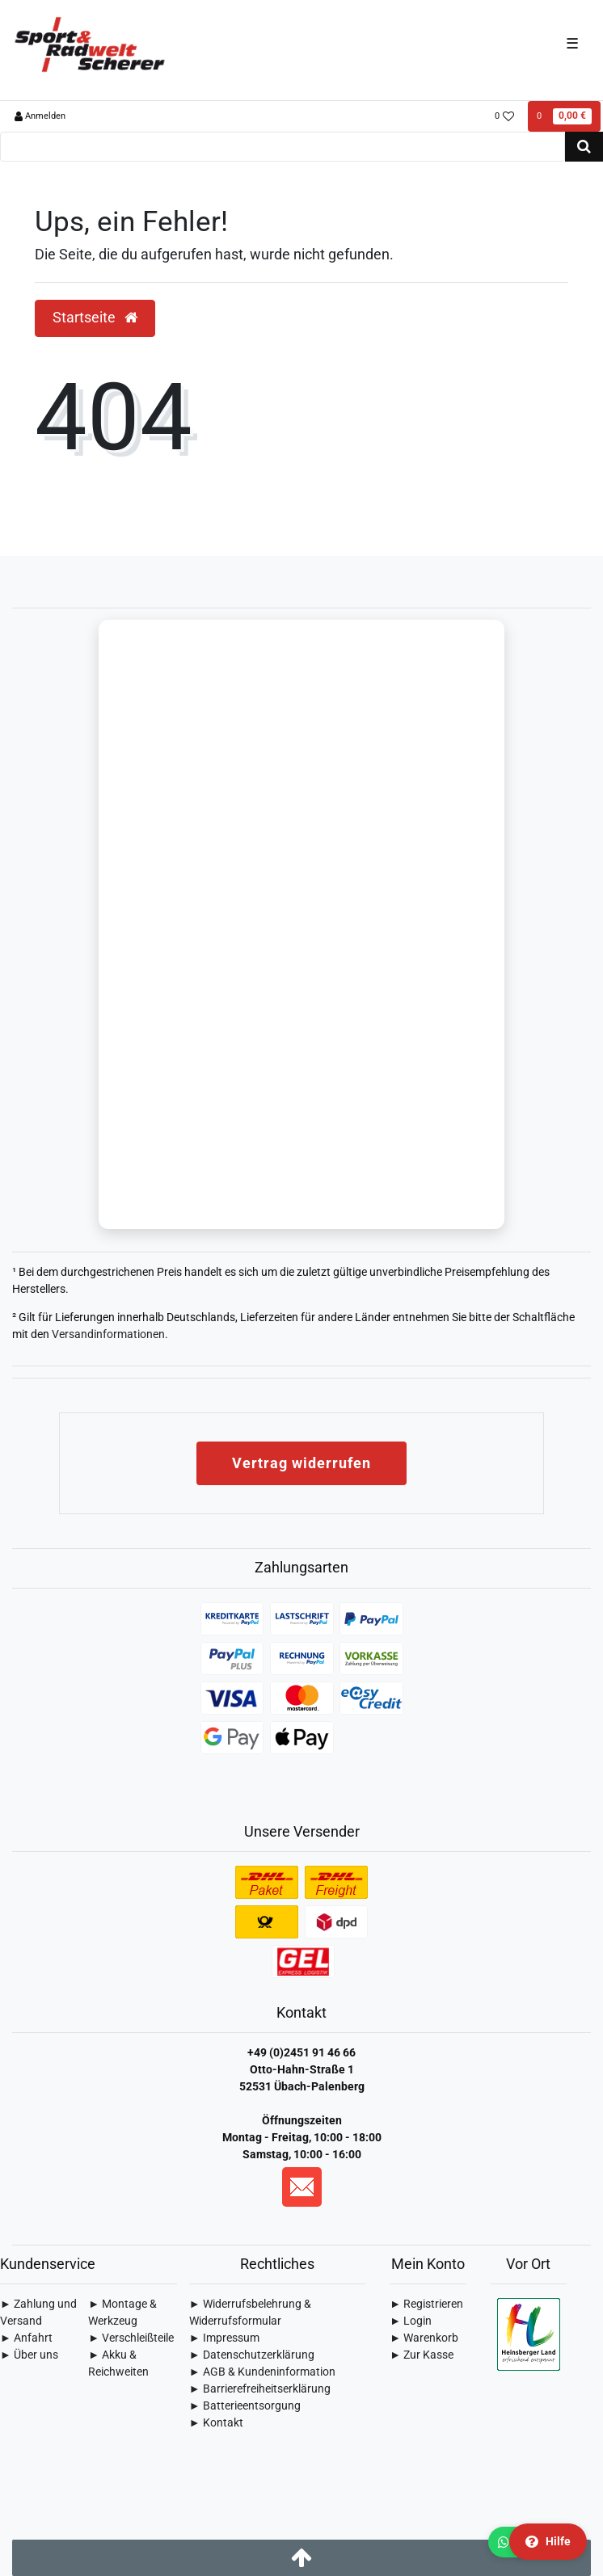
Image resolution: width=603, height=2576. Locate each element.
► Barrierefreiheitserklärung (260, 2388)
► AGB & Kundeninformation (262, 2371)
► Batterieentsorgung (245, 2405)
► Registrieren (426, 2303)
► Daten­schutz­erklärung (251, 2354)
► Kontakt (216, 2422)
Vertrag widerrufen (301, 1462)
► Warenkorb (424, 2337)
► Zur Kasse (421, 2354)
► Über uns (29, 2354)
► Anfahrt (26, 2337)
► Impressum (224, 2337)
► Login (411, 2320)
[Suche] (584, 147)
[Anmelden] (40, 116)
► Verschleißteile (131, 2337)
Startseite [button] (95, 317)
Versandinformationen (108, 1334)
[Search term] (282, 147)
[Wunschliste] (505, 116)
